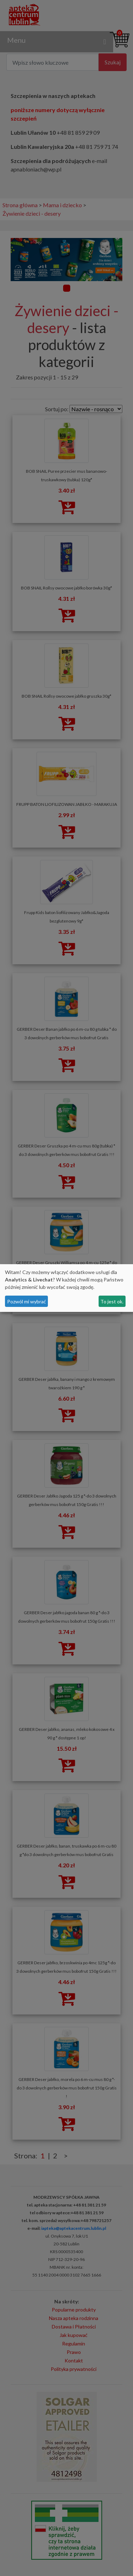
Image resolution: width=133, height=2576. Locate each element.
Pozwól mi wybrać (26, 1301)
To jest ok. (111, 1301)
